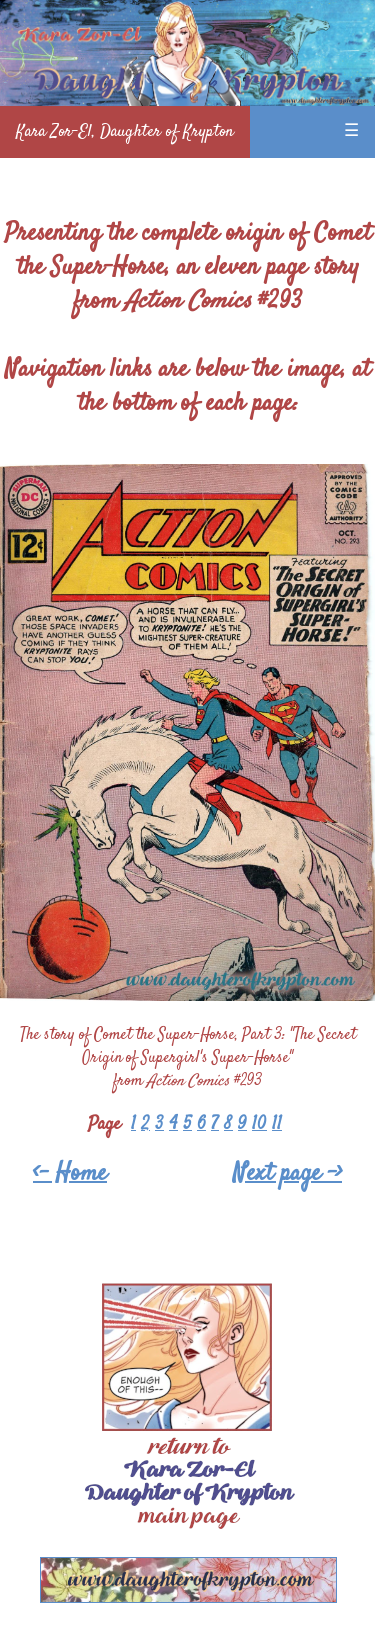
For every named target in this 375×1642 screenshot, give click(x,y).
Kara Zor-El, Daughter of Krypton (125, 132)
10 (259, 1125)
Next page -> (287, 1174)
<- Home (70, 1174)
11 (277, 1125)
